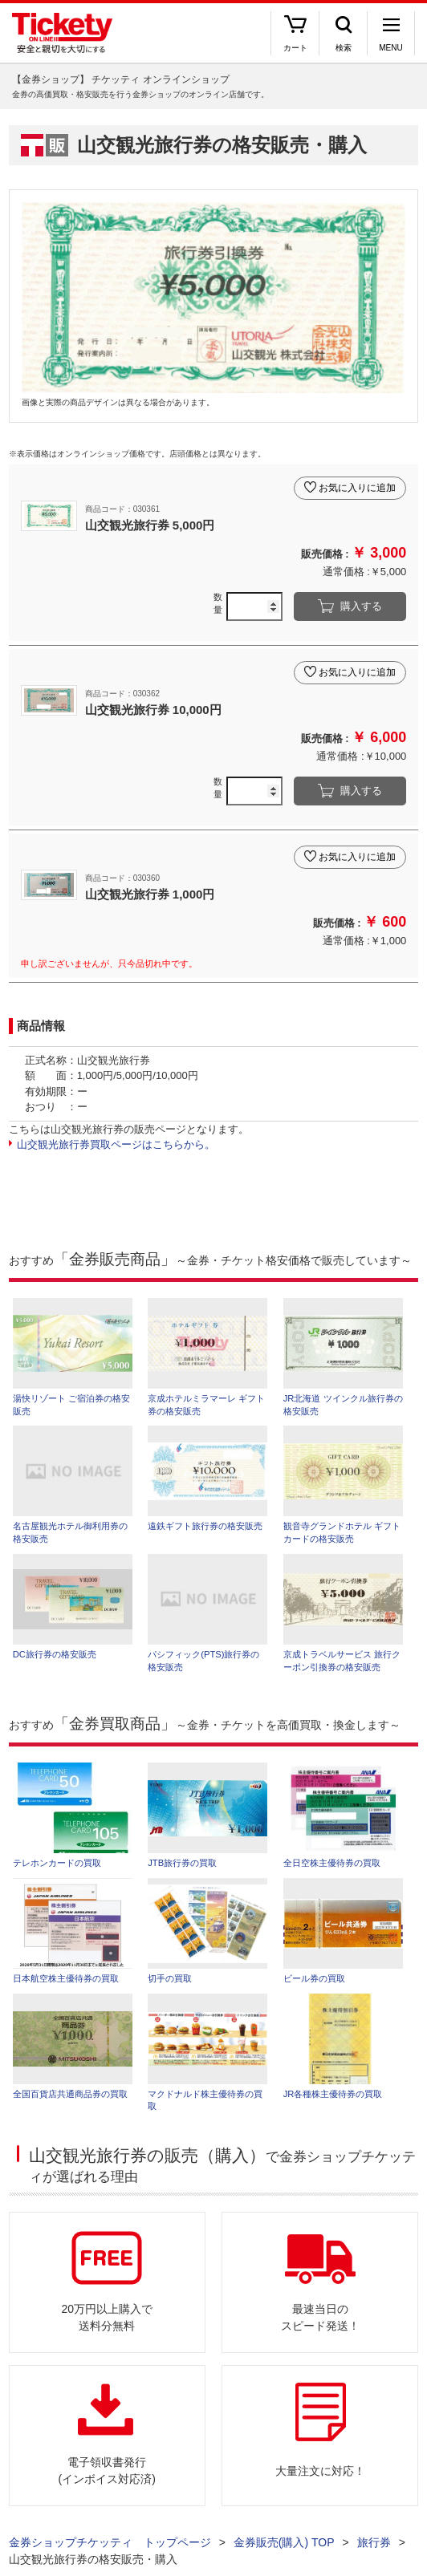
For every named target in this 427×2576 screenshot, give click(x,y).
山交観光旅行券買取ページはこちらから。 (116, 1144)
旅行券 (374, 2542)
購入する (361, 606)
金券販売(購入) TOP (284, 2542)
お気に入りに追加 (357, 487)
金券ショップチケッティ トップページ (110, 2542)
